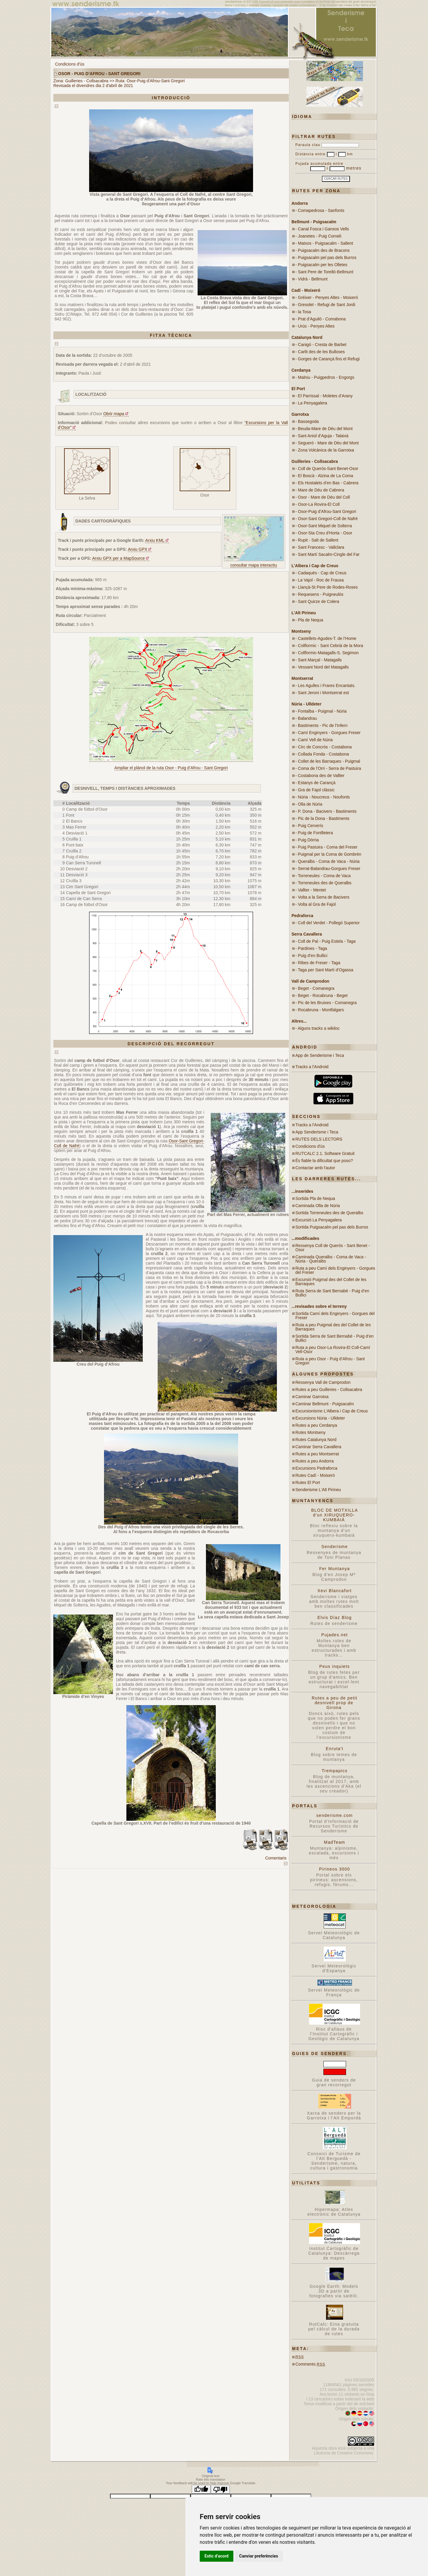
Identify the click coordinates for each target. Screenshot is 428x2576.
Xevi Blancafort (334, 1590)
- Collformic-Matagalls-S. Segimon (327, 653)
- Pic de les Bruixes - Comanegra (325, 1003)
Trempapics (335, 1770)
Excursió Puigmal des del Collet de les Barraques (330, 1281)
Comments (310, 2364)
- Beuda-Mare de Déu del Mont (324, 429)
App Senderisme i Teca (316, 1132)
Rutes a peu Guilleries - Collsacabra (328, 1389)
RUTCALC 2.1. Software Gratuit (324, 1153)
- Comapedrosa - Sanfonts (319, 210)
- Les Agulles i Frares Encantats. (325, 685)
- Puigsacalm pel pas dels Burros (325, 257)
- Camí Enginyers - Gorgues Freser (328, 733)
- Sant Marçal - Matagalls (318, 660)
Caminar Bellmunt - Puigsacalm (324, 1404)
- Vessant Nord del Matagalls (322, 667)
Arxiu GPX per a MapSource (118, 558)
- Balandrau (306, 718)
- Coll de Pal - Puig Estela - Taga (325, 941)
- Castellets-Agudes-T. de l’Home (325, 638)
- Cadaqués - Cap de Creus (320, 573)
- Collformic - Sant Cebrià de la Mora (329, 645)
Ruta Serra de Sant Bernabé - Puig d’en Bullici (332, 1293)
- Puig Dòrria (307, 840)
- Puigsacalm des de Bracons (322, 250)
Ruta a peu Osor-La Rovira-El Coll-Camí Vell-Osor (332, 1349)
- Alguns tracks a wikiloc (317, 1028)
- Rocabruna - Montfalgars (319, 1010)
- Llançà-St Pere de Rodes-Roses (326, 587)
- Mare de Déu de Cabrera (319, 490)
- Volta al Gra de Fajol (315, 904)
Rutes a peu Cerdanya (316, 1425)
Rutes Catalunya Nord (315, 1439)
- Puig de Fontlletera (314, 833)
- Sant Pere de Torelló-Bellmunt (324, 272)
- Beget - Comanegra (314, 988)
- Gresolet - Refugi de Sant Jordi (325, 305)
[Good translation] (201, 2489)
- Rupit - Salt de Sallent (316, 540)
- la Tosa (303, 312)
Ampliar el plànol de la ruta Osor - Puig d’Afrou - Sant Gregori (171, 767)
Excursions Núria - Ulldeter (320, 1418)
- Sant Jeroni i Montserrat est (322, 693)
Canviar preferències (258, 2556)
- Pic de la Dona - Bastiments (322, 818)
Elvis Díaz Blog (334, 1617)
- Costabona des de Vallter (320, 775)
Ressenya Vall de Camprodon (323, 1382)
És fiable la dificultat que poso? (324, 1160)
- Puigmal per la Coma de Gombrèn (328, 854)
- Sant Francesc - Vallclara (319, 547)
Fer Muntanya (334, 1568)
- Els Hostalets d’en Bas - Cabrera (327, 483)
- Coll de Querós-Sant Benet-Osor (326, 468)
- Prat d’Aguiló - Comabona (320, 319)
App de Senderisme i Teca (319, 1055)
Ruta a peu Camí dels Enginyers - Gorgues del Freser (335, 1270)
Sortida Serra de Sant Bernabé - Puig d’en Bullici (334, 1338)
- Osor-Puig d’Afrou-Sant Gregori (325, 511)
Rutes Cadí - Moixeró (315, 1475)
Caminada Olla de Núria (317, 1206)
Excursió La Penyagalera (318, 1220)
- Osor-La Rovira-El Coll (317, 504)
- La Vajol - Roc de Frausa (319, 580)
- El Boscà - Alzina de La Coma (324, 476)
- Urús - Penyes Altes (315, 326)
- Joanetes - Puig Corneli (318, 236)
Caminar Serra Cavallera (318, 1447)
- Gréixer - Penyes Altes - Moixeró (326, 297)
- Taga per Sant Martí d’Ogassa (324, 970)
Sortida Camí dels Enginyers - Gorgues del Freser (335, 1315)
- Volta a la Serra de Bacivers (322, 897)
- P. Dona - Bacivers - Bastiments (325, 811)
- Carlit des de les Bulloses (320, 352)
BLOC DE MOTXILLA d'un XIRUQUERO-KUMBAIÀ (334, 1515)
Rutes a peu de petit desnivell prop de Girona (334, 1703)
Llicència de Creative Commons (343, 2453)
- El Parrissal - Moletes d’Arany (324, 396)
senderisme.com (334, 1815)
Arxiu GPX (137, 549)
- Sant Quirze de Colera (317, 601)
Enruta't (334, 1748)
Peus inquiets (334, 1666)
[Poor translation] (220, 2489)
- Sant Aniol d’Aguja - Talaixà (321, 436)
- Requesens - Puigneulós (319, 594)
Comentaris (276, 1858)
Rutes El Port (307, 1482)
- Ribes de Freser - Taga (317, 963)
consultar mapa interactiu (253, 565)
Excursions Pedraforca (316, 1468)
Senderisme (334, 1546)
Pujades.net (334, 1634)
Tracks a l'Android (311, 1067)
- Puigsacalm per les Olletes (321, 265)
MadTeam (334, 1842)
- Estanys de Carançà (315, 783)
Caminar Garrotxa (311, 1397)
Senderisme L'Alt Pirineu (318, 1490)
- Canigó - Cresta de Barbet (320, 344)
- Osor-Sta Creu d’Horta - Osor (323, 533)
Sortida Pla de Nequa (315, 1198)
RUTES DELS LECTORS (318, 1139)
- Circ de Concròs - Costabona (323, 747)
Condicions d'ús (69, 64)
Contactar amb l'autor (315, 1168)
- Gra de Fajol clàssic (314, 790)
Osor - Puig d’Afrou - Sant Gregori (99, 73)
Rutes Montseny (310, 1432)
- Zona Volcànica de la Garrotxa (324, 450)
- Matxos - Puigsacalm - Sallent (324, 243)
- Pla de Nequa (309, 620)
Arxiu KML (155, 540)
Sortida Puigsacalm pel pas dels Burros (331, 1227)
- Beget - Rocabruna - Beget (321, 995)
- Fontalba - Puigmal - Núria (321, 711)
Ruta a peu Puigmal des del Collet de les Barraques (333, 1327)
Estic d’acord (216, 2556)
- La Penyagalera (311, 403)
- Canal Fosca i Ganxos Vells (322, 229)
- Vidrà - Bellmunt (311, 279)
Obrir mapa (113, 413)
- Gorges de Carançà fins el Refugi (327, 359)
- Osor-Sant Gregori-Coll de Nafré (326, 519)
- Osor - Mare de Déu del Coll (322, 497)
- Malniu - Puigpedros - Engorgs (324, 377)
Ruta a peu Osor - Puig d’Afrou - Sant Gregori (330, 1361)
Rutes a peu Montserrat (317, 1454)
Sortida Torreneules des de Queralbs (329, 1213)
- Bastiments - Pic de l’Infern (321, 725)
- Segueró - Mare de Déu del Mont (327, 443)
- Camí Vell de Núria (314, 740)
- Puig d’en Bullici (311, 955)
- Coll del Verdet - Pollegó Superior (327, 923)
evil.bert (366, 2403)
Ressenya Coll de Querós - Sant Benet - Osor (332, 1247)
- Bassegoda (307, 421)
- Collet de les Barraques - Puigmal (327, 761)
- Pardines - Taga (311, 948)
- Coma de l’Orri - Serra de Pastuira (328, 768)
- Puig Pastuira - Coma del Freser (326, 847)
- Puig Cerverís (309, 825)
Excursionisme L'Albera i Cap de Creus (331, 1411)
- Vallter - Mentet (310, 890)
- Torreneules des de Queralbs (323, 883)
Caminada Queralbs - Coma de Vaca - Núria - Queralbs (330, 1259)
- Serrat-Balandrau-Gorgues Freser (327, 868)
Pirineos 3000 (334, 1869)
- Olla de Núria (308, 804)
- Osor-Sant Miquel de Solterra (323, 526)
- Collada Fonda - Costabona (322, 754)
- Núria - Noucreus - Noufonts (322, 797)
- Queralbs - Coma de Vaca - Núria (327, 861)
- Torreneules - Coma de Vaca (323, 876)
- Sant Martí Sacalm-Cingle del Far (327, 554)
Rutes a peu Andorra (314, 1461)
